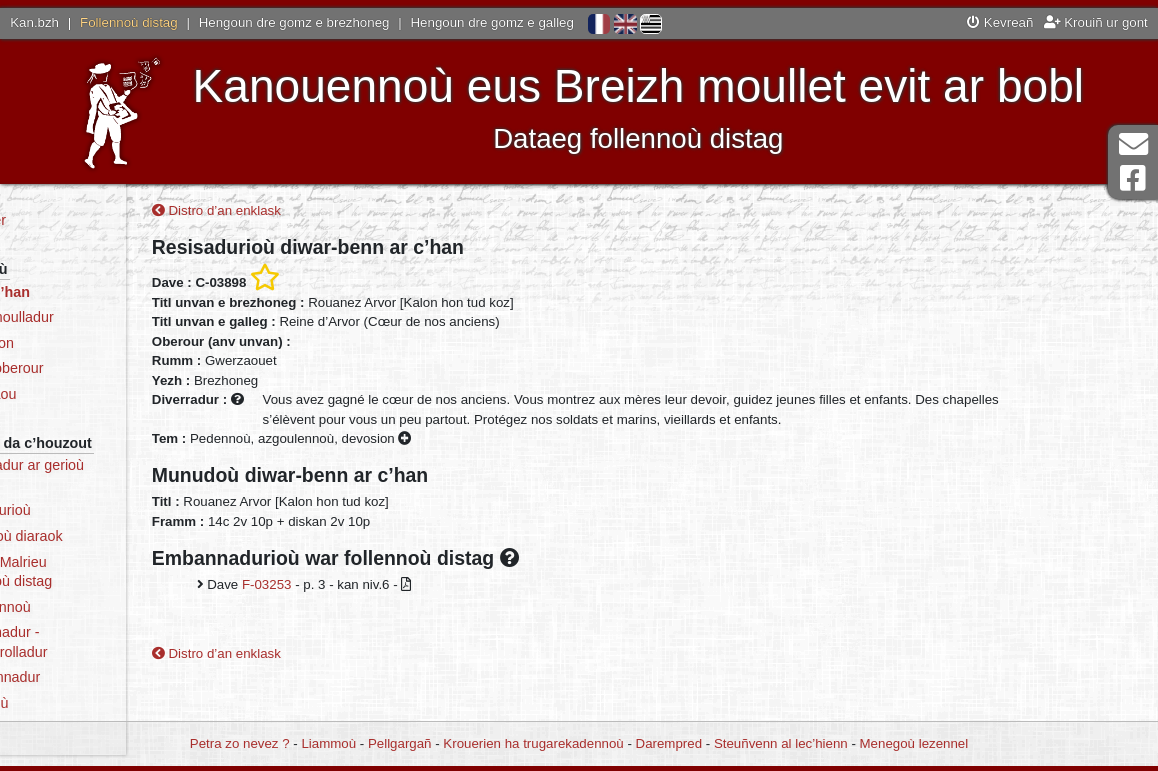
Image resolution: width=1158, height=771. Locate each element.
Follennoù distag (129, 22)
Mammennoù (83, 607)
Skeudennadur (87, 677)
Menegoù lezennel (914, 743)
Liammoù (328, 743)
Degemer (70, 220)
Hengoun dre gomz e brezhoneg (294, 22)
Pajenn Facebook (1133, 178)
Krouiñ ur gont (1096, 22)
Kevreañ (1000, 22)
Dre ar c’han (82, 292)
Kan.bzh (34, 22)
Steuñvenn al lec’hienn (781, 743)
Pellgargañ (400, 743)
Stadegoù (71, 703)
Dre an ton (74, 343)
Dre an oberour (89, 368)
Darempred (669, 743)
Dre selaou (75, 394)
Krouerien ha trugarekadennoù (533, 743)
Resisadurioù (83, 510)
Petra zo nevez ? (240, 743)
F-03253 (346, 588)
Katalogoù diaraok (99, 536)
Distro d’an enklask (295, 214)
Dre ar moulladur (94, 317)
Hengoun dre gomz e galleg (492, 22)
